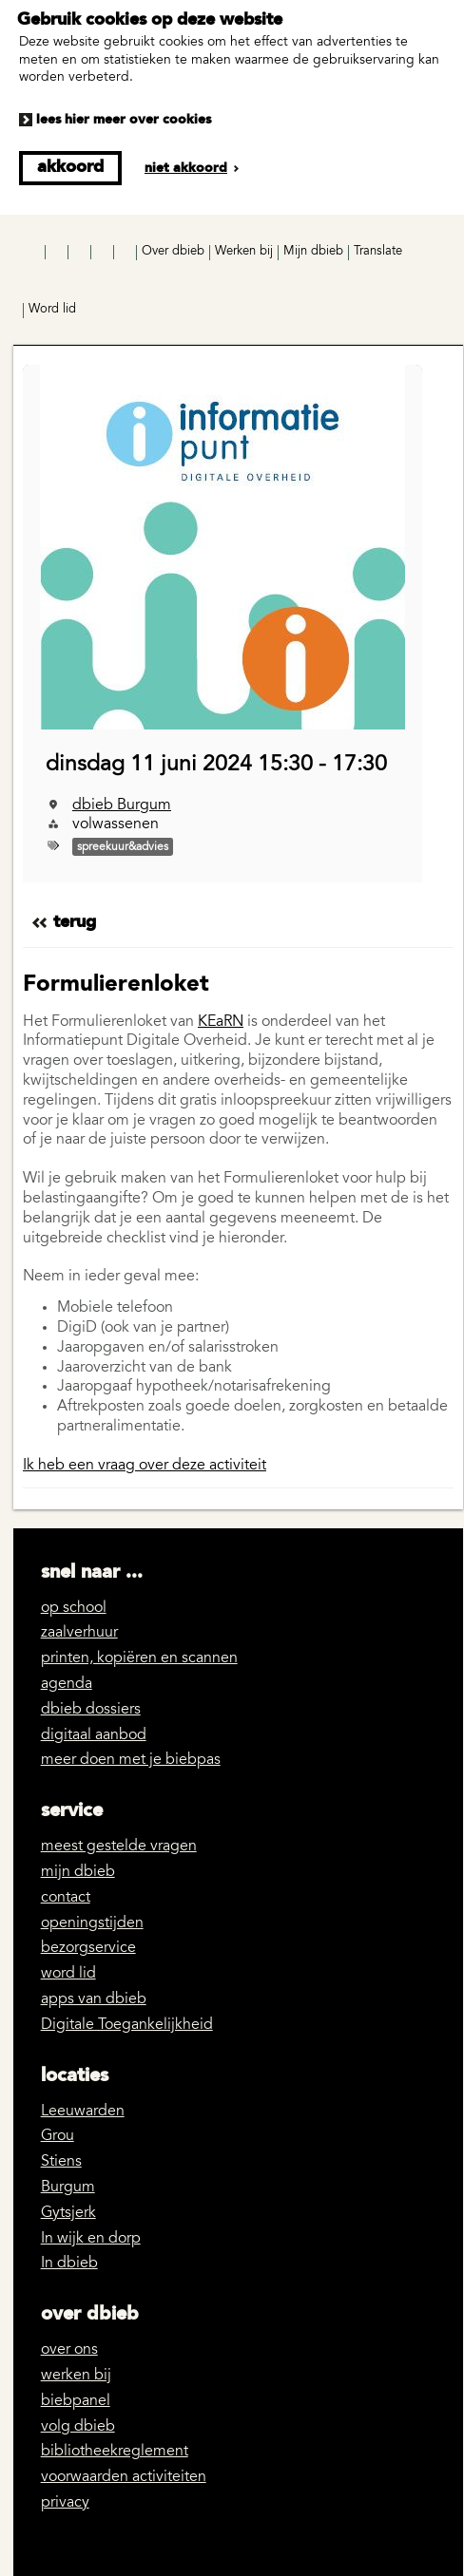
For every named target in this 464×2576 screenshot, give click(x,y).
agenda (66, 1684)
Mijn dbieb (313, 252)
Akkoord (70, 167)
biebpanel (75, 2401)
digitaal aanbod (93, 1735)
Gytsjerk (68, 2213)
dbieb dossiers (91, 1709)
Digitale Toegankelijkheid (127, 2025)
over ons (69, 2350)
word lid (68, 1973)
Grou (57, 2136)
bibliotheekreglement (114, 2451)
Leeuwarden (83, 2111)
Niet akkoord (186, 168)
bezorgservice (88, 1948)
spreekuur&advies (122, 847)
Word (52, 310)
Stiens (61, 2161)
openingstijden (92, 1923)
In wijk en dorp (91, 2238)
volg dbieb (78, 2426)
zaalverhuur (79, 1632)
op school (73, 1608)
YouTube (80, 252)
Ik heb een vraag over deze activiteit (144, 1465)
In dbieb (69, 2263)
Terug (74, 922)
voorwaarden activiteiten (123, 2477)
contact (65, 1897)
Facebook (35, 252)
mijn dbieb (78, 1872)
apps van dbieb (93, 1999)
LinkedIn (103, 252)
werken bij (76, 2375)
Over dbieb (173, 252)
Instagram (58, 252)
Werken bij (244, 252)
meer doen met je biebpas (131, 1760)
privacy (65, 2502)
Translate (378, 252)
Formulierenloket (116, 985)
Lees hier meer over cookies (123, 119)
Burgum (68, 2187)
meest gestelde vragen (119, 1846)
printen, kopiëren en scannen (139, 1658)
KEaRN (220, 1022)
